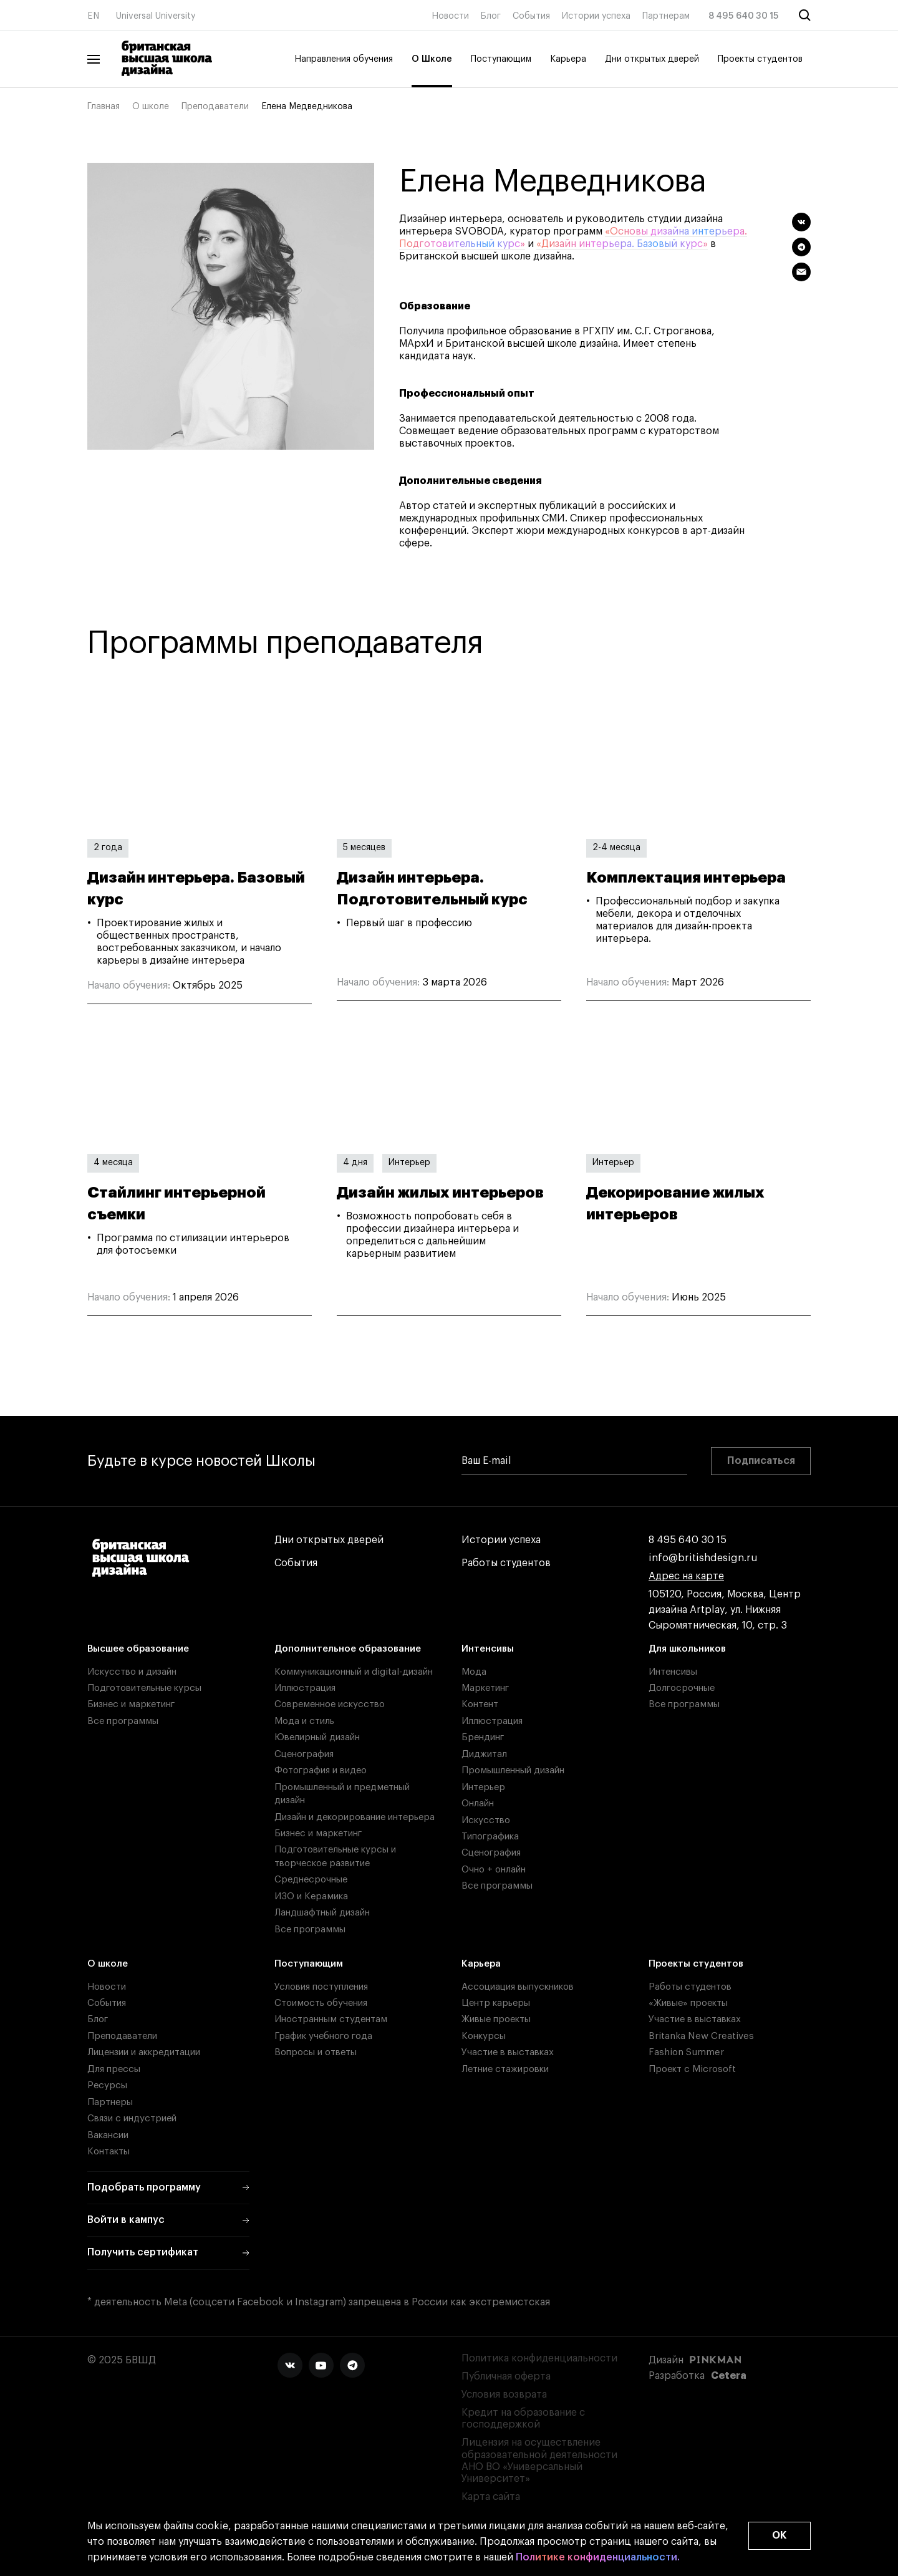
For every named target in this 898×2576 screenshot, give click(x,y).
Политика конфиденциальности (539, 2358)
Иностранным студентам (330, 2019)
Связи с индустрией (131, 2118)
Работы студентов (506, 1563)
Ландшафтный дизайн (322, 1912)
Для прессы (113, 2069)
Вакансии (107, 2135)
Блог (491, 16)
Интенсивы (487, 1649)
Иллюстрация (305, 1688)
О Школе (432, 59)
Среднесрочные (310, 1879)
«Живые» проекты (688, 2003)
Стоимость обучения (320, 2003)
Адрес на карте (686, 1576)
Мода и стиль (304, 1721)
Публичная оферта (506, 2376)
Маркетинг (485, 1688)
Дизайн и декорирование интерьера (354, 1817)
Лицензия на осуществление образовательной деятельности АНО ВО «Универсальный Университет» (539, 2461)
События (531, 16)
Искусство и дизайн (131, 1672)
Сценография (304, 1754)
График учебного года (323, 2036)
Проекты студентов (760, 59)
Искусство (485, 1820)
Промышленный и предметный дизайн (342, 1794)
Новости (450, 16)
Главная (103, 106)
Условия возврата (504, 2394)
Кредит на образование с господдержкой (523, 2418)
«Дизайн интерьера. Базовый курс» (622, 244)
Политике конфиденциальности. (598, 2557)
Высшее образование (138, 1649)
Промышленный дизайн (512, 1770)
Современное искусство (329, 1704)
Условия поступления (321, 1987)
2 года (108, 847)
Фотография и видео (320, 1770)
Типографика (490, 1836)
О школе (150, 106)
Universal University (156, 16)
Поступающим (501, 59)
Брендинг (482, 1737)
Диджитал (484, 1754)
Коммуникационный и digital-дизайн (353, 1672)
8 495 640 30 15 (743, 16)
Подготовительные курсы (144, 1688)
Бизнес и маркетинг (131, 1704)
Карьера (568, 59)
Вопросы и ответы (315, 2052)
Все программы (122, 1721)
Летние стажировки (505, 2069)
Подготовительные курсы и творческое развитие (335, 1856)
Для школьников (687, 1649)
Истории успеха (596, 16)
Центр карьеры (495, 2003)
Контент (479, 1704)
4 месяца (113, 1162)
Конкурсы (483, 2036)
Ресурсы (107, 2085)
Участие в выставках (507, 2052)
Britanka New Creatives (701, 2036)
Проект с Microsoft (692, 2069)
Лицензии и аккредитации (143, 2052)
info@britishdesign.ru (703, 1558)
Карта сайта (490, 2497)
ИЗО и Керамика (311, 1896)
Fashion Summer (686, 2052)
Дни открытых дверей (652, 59)
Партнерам (666, 16)
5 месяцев (364, 847)
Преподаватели (215, 106)
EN (93, 16)
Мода (473, 1672)
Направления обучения (343, 59)
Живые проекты (496, 2019)
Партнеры (110, 2102)
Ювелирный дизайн (317, 1737)
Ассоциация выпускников (517, 1987)
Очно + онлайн (493, 1869)
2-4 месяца (616, 847)
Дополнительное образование (347, 1649)
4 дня (355, 1162)
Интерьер (409, 1162)
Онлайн (477, 1803)
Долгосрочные (682, 1688)
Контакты (108, 2151)
